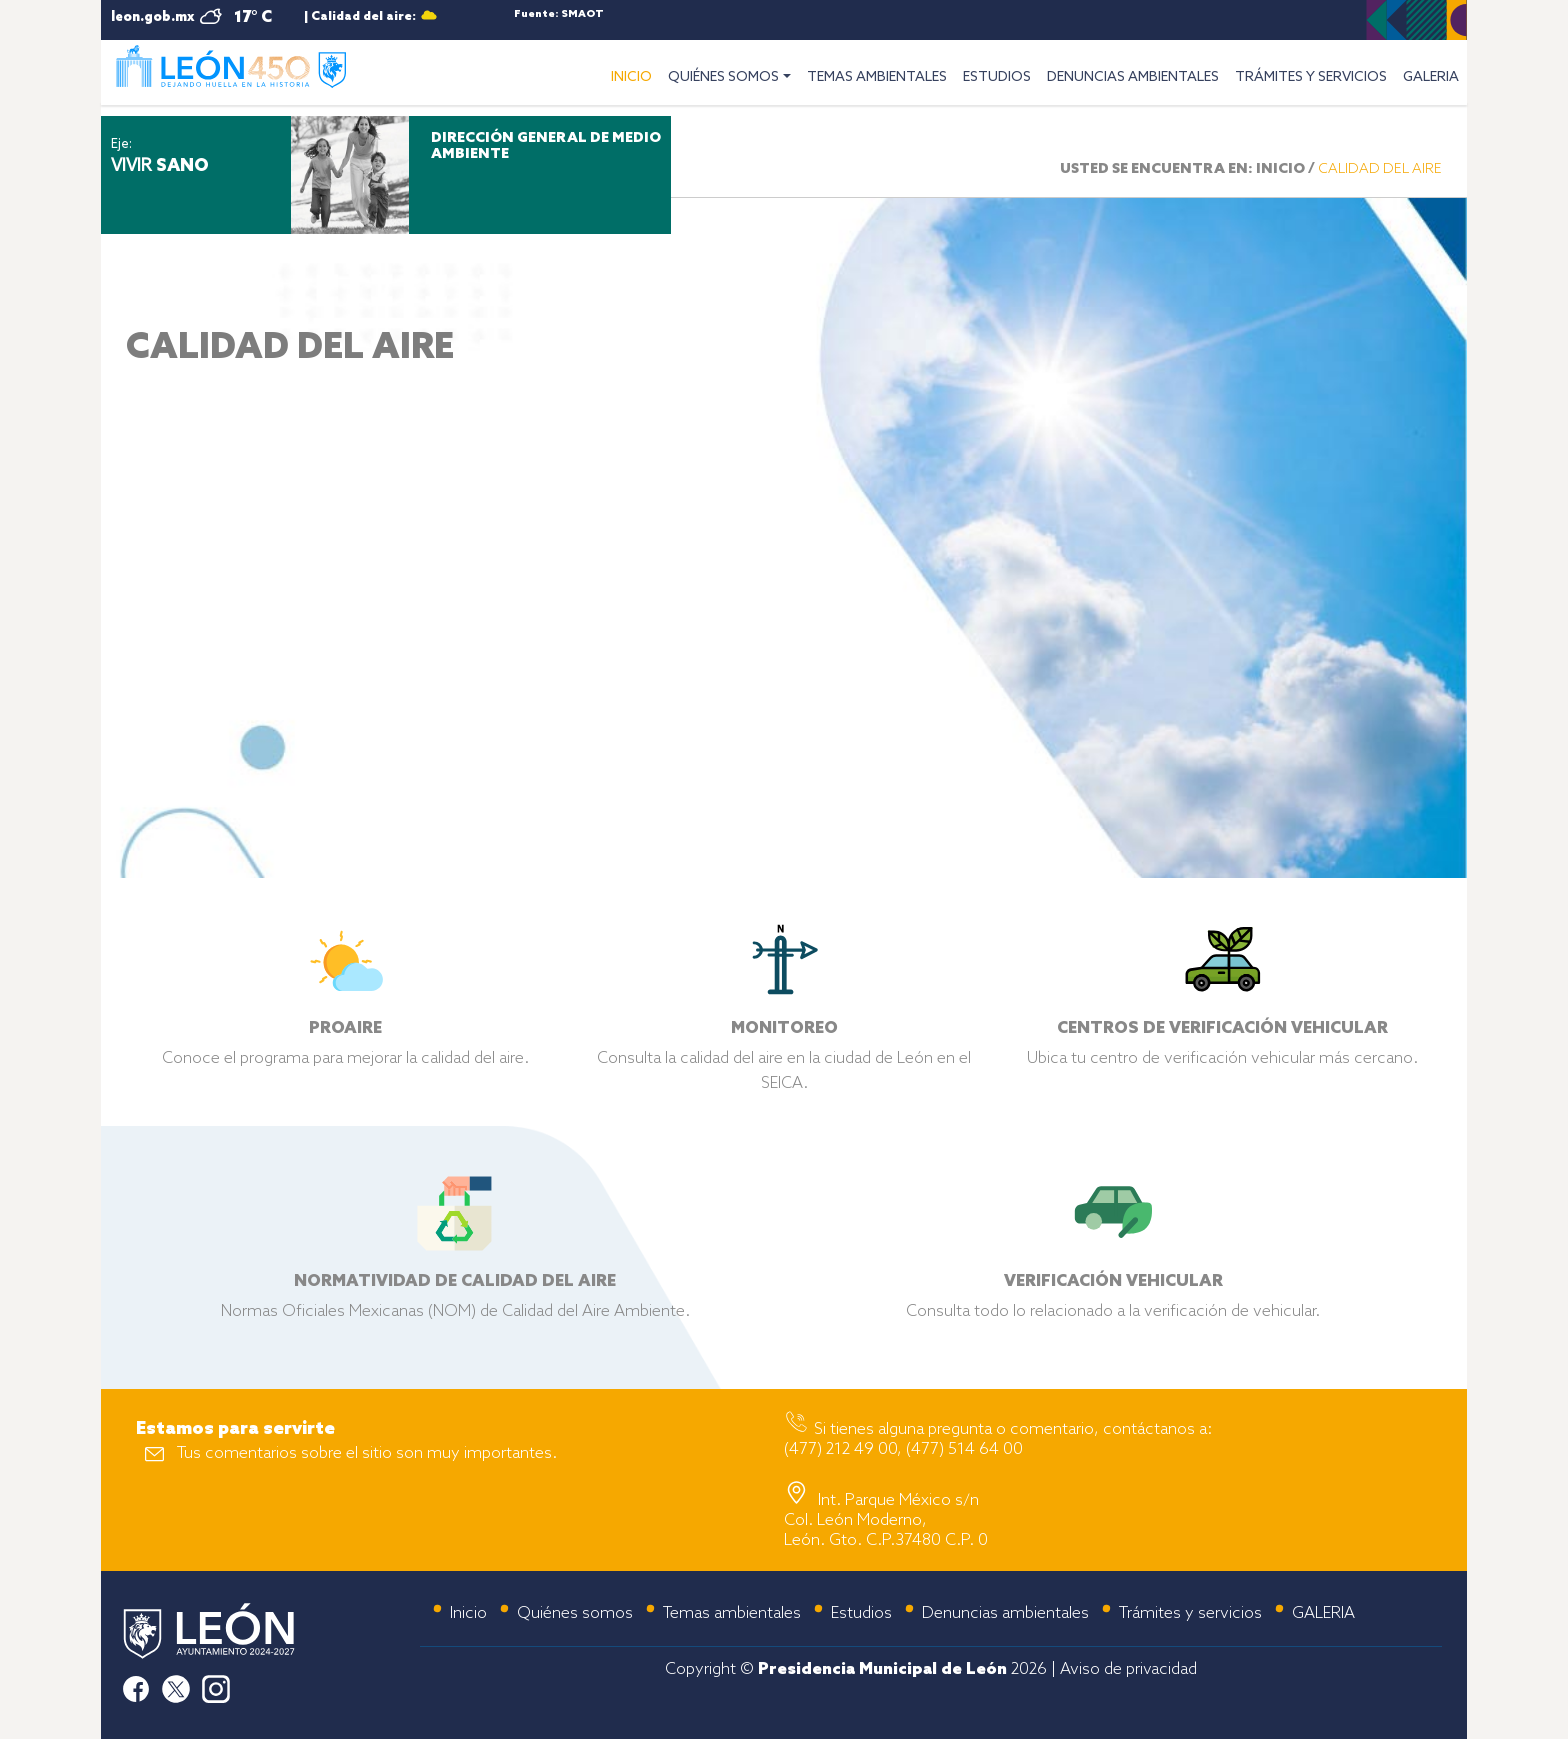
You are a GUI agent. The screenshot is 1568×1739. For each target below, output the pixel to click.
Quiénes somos (575, 1613)
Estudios (861, 1613)
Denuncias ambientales (1005, 1613)
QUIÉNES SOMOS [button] (723, 77)
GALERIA (1431, 77)
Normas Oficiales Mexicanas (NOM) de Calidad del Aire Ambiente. (455, 1281)
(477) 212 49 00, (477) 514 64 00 (903, 1449)
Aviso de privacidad (1128, 1669)
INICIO (635, 75)
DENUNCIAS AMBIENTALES (1133, 77)
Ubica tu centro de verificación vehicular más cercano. (1222, 1028)
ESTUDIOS (997, 77)
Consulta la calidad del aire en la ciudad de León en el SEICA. (784, 1041)
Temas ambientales (732, 1613)
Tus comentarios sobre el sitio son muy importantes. (367, 1453)
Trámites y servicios (1190, 1613)
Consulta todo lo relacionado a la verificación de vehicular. (1113, 1281)
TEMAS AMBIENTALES (877, 77)
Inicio (468, 1613)
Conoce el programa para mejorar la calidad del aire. (345, 1028)
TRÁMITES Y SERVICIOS (1311, 77)
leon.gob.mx (152, 17)
